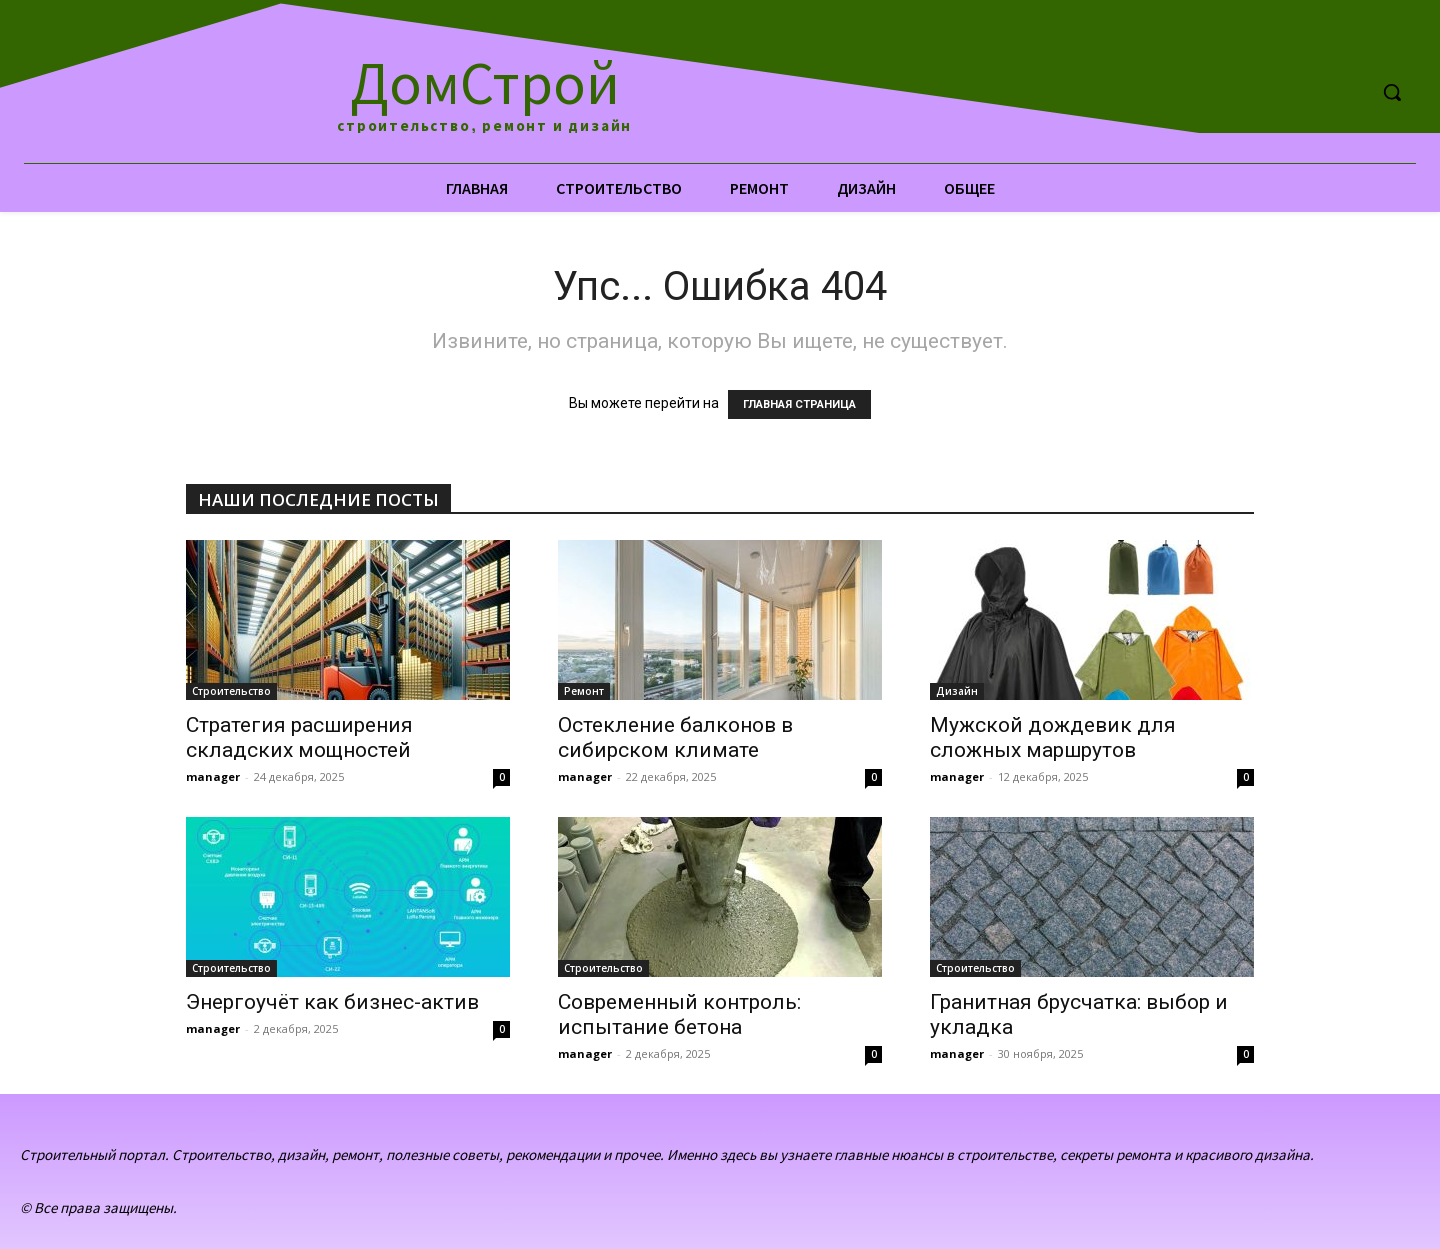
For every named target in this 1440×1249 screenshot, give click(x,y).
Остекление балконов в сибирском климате (675, 737)
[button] (1392, 92)
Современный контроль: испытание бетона (679, 1014)
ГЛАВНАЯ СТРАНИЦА (799, 404)
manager (213, 776)
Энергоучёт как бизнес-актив (332, 1002)
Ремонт (584, 691)
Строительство (231, 691)
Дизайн (957, 691)
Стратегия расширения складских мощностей (299, 737)
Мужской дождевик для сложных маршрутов (1053, 737)
